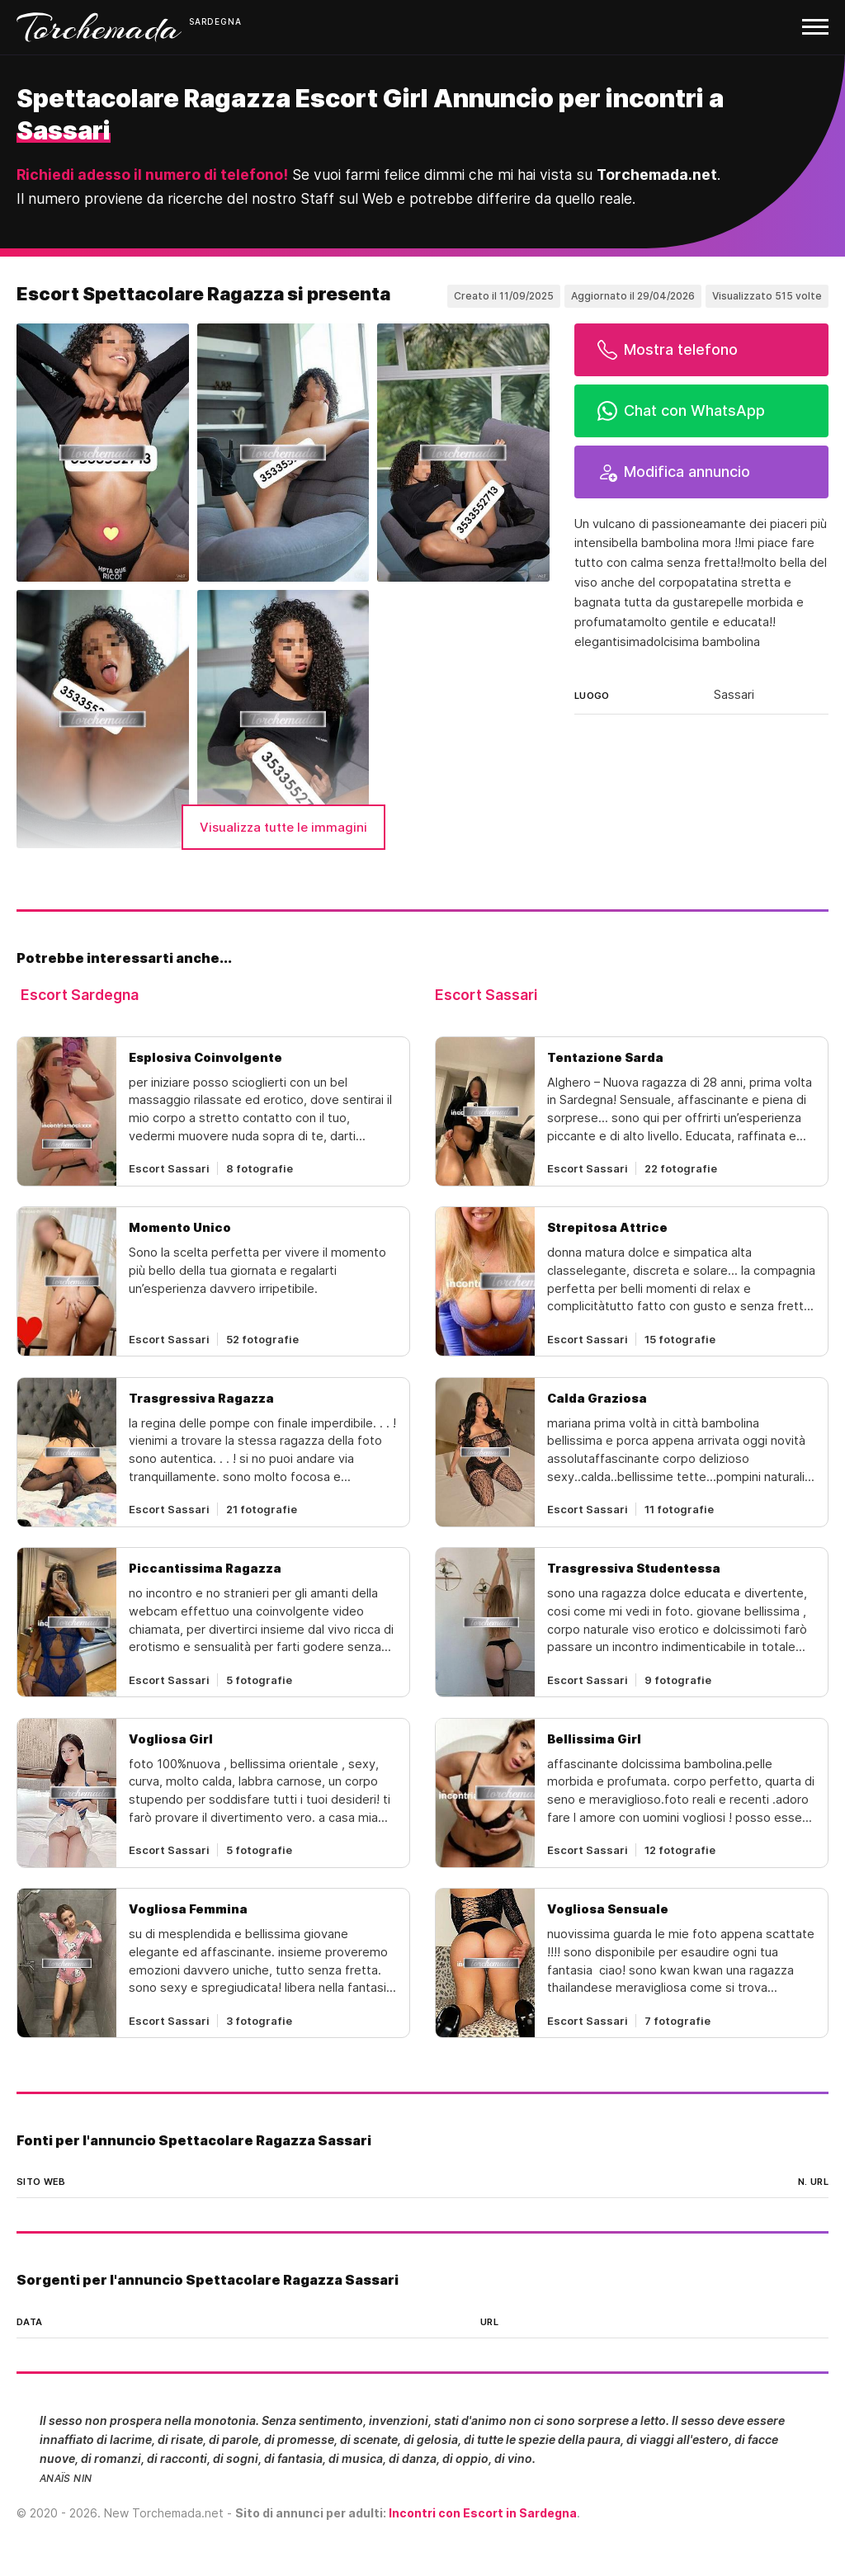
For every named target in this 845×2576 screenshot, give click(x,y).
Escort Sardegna (80, 994)
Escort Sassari (486, 994)
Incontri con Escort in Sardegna (483, 2513)
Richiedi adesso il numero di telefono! (152, 174)
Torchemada (99, 27)
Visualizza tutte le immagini (283, 827)
